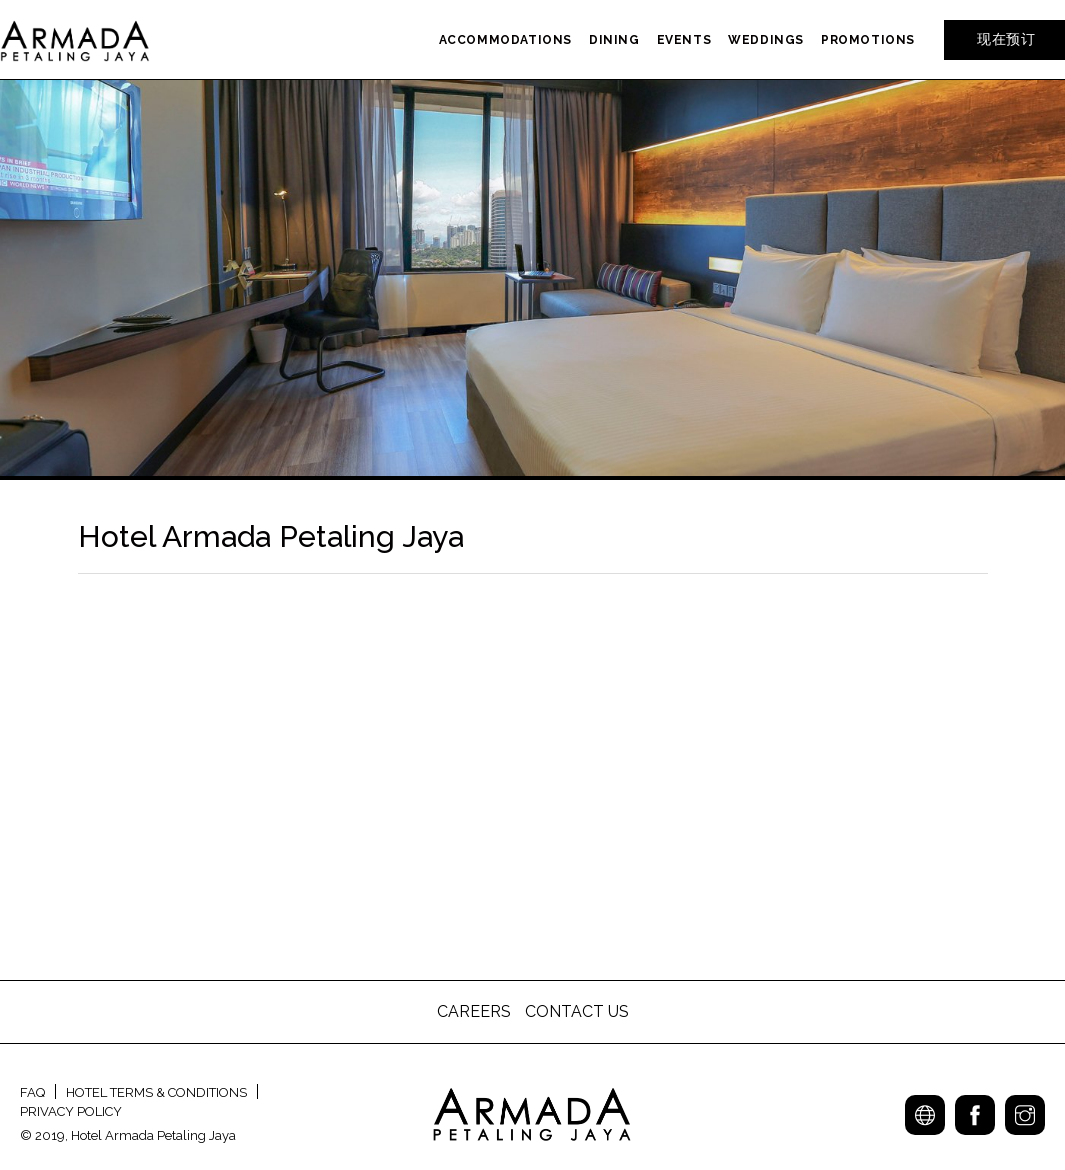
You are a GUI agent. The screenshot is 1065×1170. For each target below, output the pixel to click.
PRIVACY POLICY (71, 1111)
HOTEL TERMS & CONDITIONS (156, 1092)
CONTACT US (577, 1011)
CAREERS (476, 1011)
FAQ (32, 1092)
